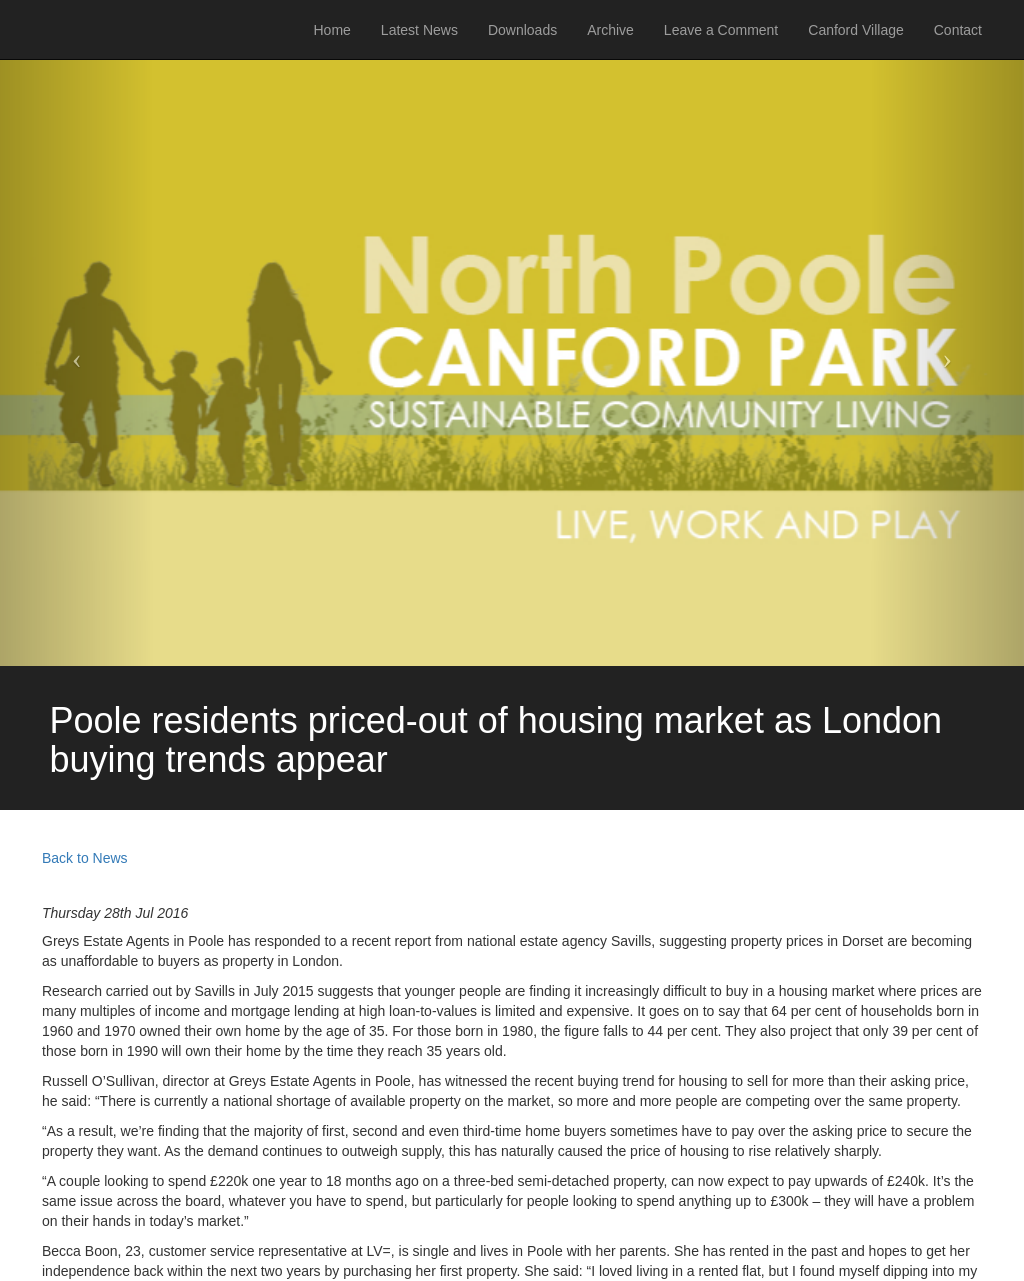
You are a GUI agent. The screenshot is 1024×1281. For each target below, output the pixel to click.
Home (332, 30)
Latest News (419, 30)
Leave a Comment (721, 30)
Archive (610, 30)
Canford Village (855, 30)
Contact (958, 30)
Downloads (522, 30)
